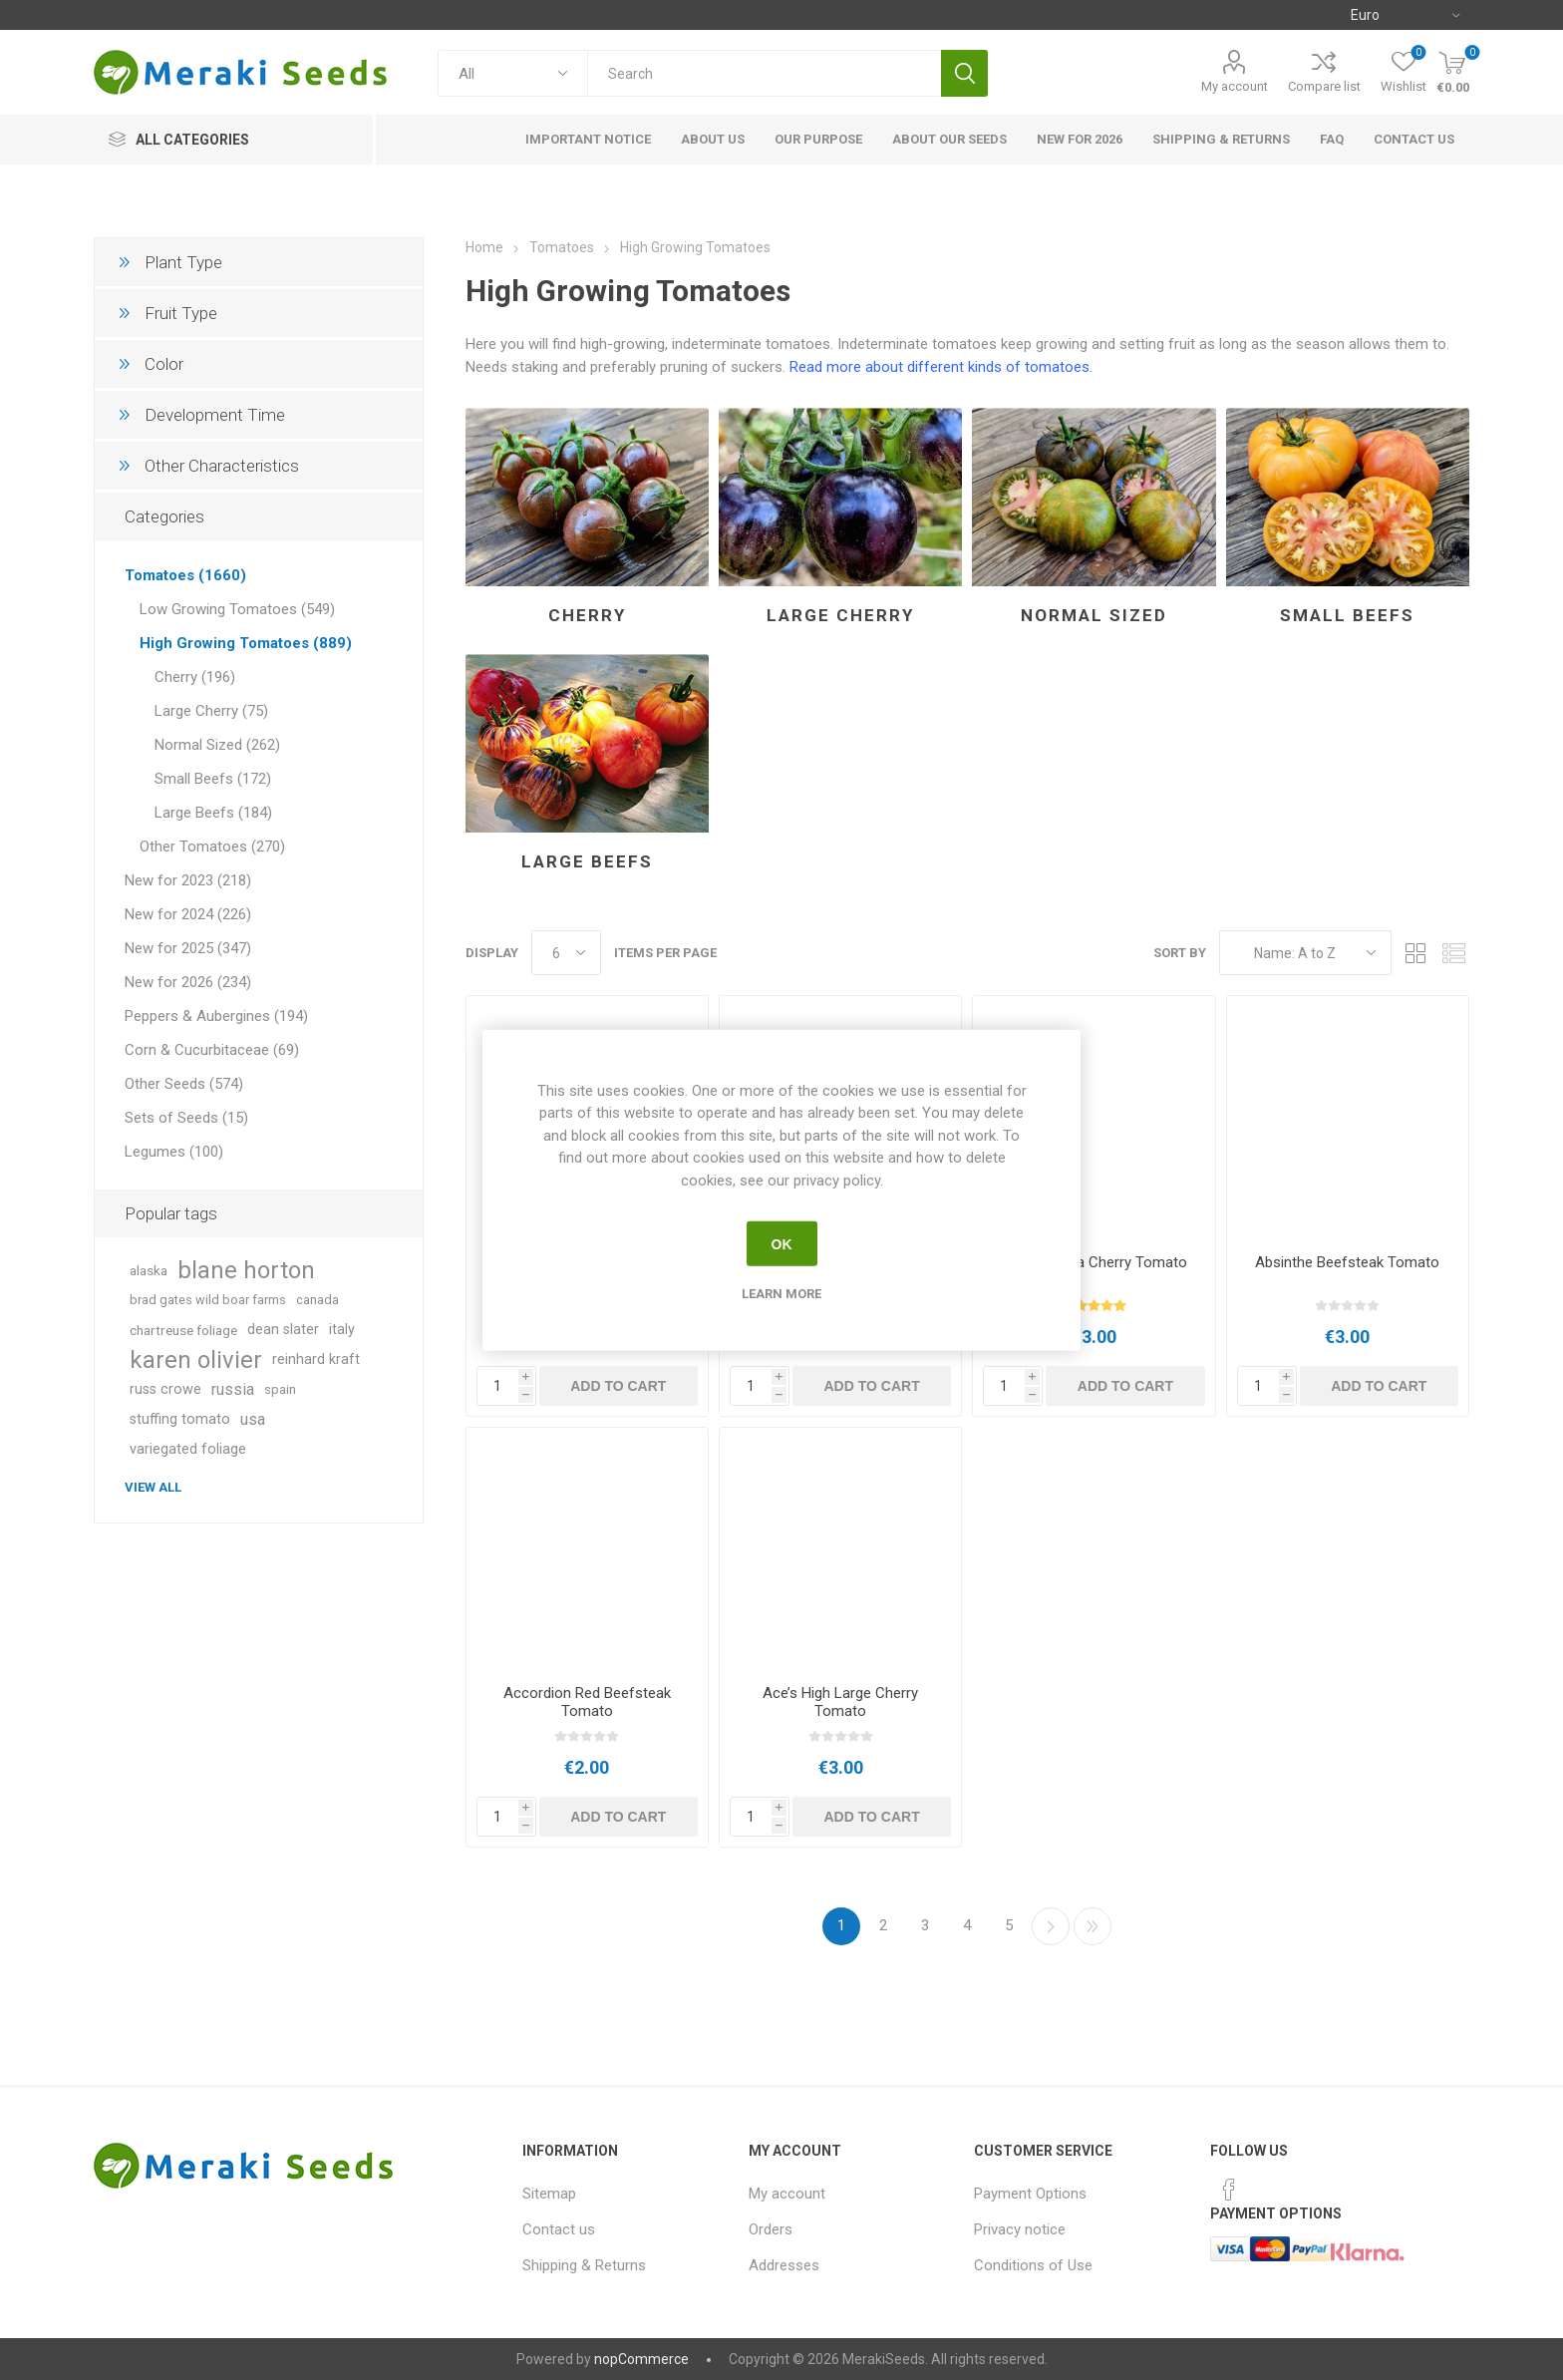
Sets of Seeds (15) (186, 1118)
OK (782, 1243)
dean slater (283, 1329)
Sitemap (549, 2194)
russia (232, 1389)
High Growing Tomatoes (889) (246, 643)
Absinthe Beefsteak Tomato (1347, 1262)
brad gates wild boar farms (208, 1299)
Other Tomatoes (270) (212, 846)
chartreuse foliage (183, 1330)
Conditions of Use (1033, 2265)
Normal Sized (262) (217, 745)
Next (1051, 1926)
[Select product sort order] (1305, 952)
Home (484, 247)
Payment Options (1030, 2194)
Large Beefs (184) (213, 813)
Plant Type (183, 262)
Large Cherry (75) (211, 711)
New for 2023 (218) (188, 880)
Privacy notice (1020, 2229)
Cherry (587, 615)
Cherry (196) (195, 677)
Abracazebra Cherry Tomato (1094, 1262)
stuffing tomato (180, 1419)
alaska (148, 1270)
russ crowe (165, 1389)
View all (153, 1487)
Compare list (1324, 86)
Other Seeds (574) (184, 1084)
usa (252, 1419)
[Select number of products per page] (566, 952)
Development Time (215, 415)
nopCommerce (641, 2359)
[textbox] (764, 73)
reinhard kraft (316, 1359)
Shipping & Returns (584, 2265)
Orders (770, 2229)
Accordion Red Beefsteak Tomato (587, 1702)
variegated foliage (188, 1449)
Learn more (781, 1293)
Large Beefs (587, 861)
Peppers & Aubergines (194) (216, 1016)
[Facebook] (1229, 2190)
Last (1092, 1926)
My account (1234, 86)
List (1454, 952)
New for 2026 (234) (188, 982)
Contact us (558, 2229)
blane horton (246, 1270)
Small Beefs (1347, 615)
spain (280, 1389)
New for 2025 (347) (188, 948)
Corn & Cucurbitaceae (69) (212, 1050)
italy (342, 1329)
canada (317, 1299)
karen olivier (196, 1360)
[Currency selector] (1405, 15)
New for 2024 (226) (188, 914)
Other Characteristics (222, 466)
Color (164, 364)
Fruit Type (181, 313)
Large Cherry (840, 615)
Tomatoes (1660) (185, 575)
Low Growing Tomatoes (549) (237, 609)
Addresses (784, 2265)
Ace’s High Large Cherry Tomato (840, 1702)
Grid (1416, 952)
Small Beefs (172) (213, 779)
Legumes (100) (174, 1152)
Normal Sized (1094, 615)
